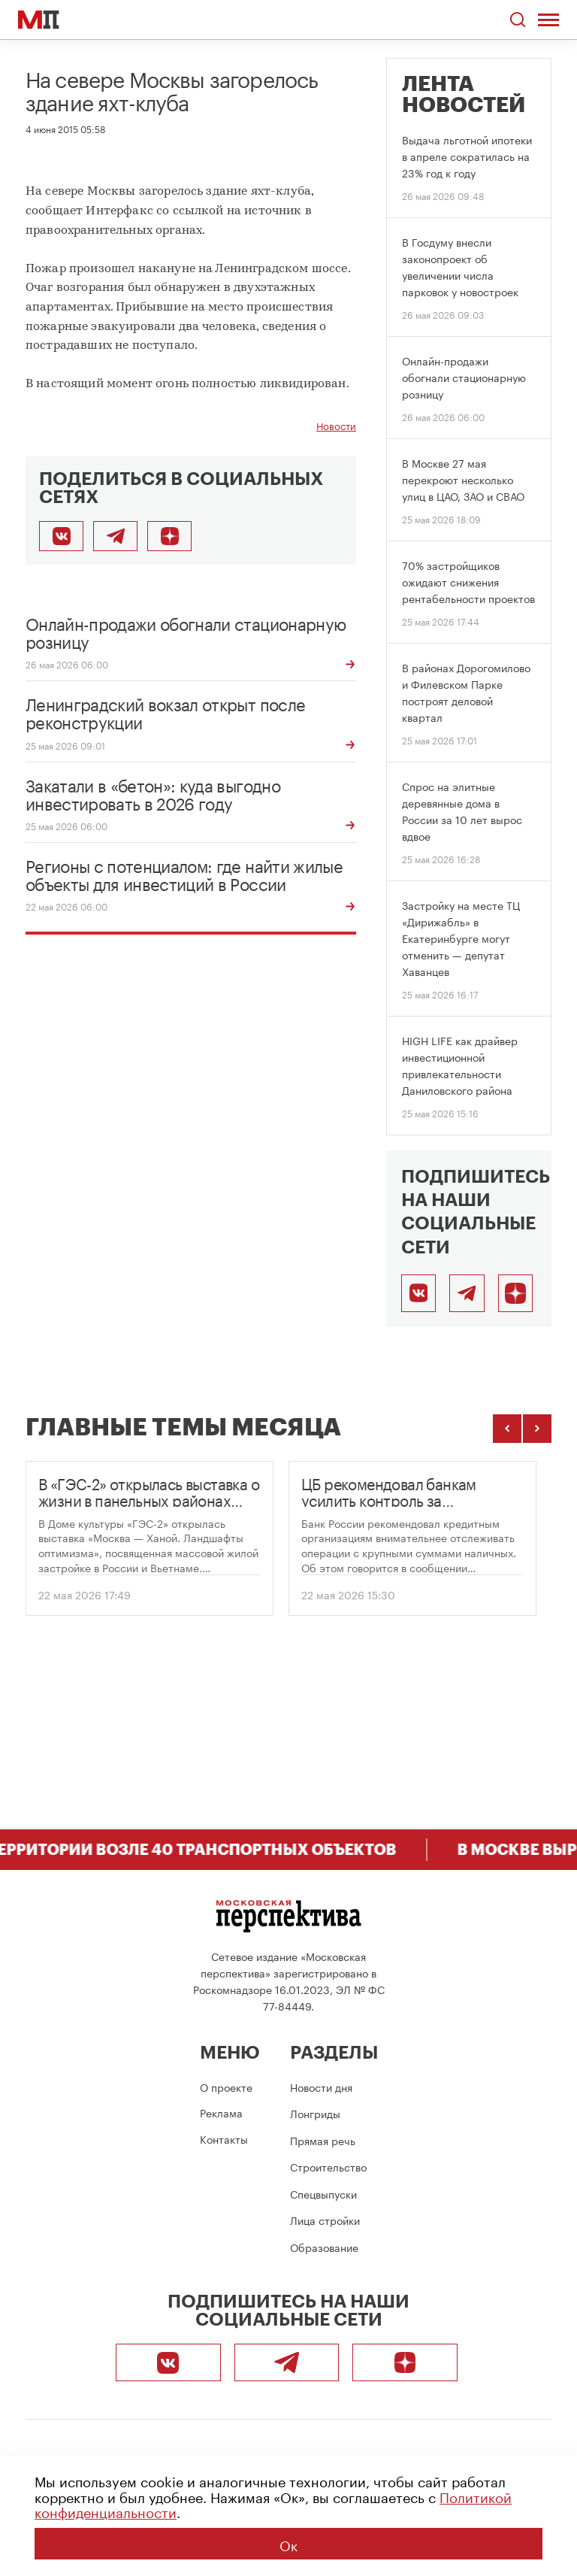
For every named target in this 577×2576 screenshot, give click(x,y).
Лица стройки (325, 2219)
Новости (336, 425)
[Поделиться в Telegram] (115, 536)
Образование (324, 2246)
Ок (288, 2543)
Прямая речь (322, 2140)
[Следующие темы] (537, 1428)
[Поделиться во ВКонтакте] (61, 536)
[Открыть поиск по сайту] (517, 20)
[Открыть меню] (548, 19)
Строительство (328, 2166)
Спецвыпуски (323, 2193)
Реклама (221, 2112)
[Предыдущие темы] (507, 1428)
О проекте (226, 2086)
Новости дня (321, 2086)
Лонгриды (315, 2113)
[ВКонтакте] (418, 1293)
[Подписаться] (515, 1293)
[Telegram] (466, 1293)
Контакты (224, 2138)
